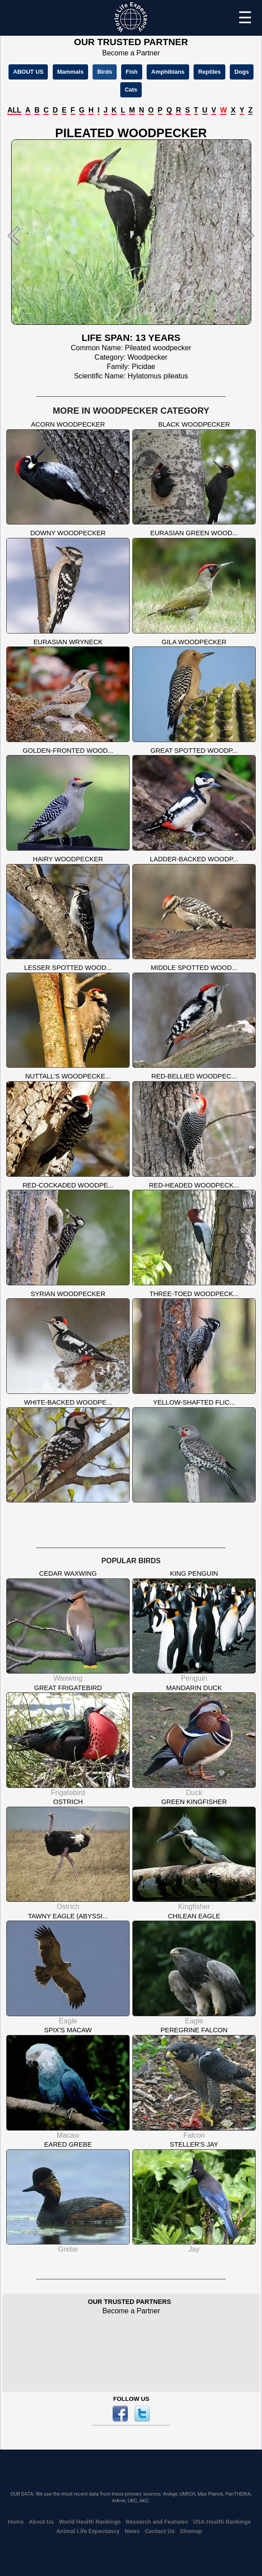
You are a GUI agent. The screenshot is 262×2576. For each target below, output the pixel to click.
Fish (132, 71)
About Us (41, 2521)
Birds (104, 71)
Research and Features (157, 2521)
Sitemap (191, 2530)
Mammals (70, 71)
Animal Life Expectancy (88, 2530)
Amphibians (167, 71)
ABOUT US (28, 71)
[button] (22, 235)
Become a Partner (131, 53)
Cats (131, 89)
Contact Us (160, 2530)
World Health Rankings (90, 2521)
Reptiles (209, 71)
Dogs (241, 71)
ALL (14, 110)
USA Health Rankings (222, 2521)
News (132, 2530)
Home (16, 2521)
